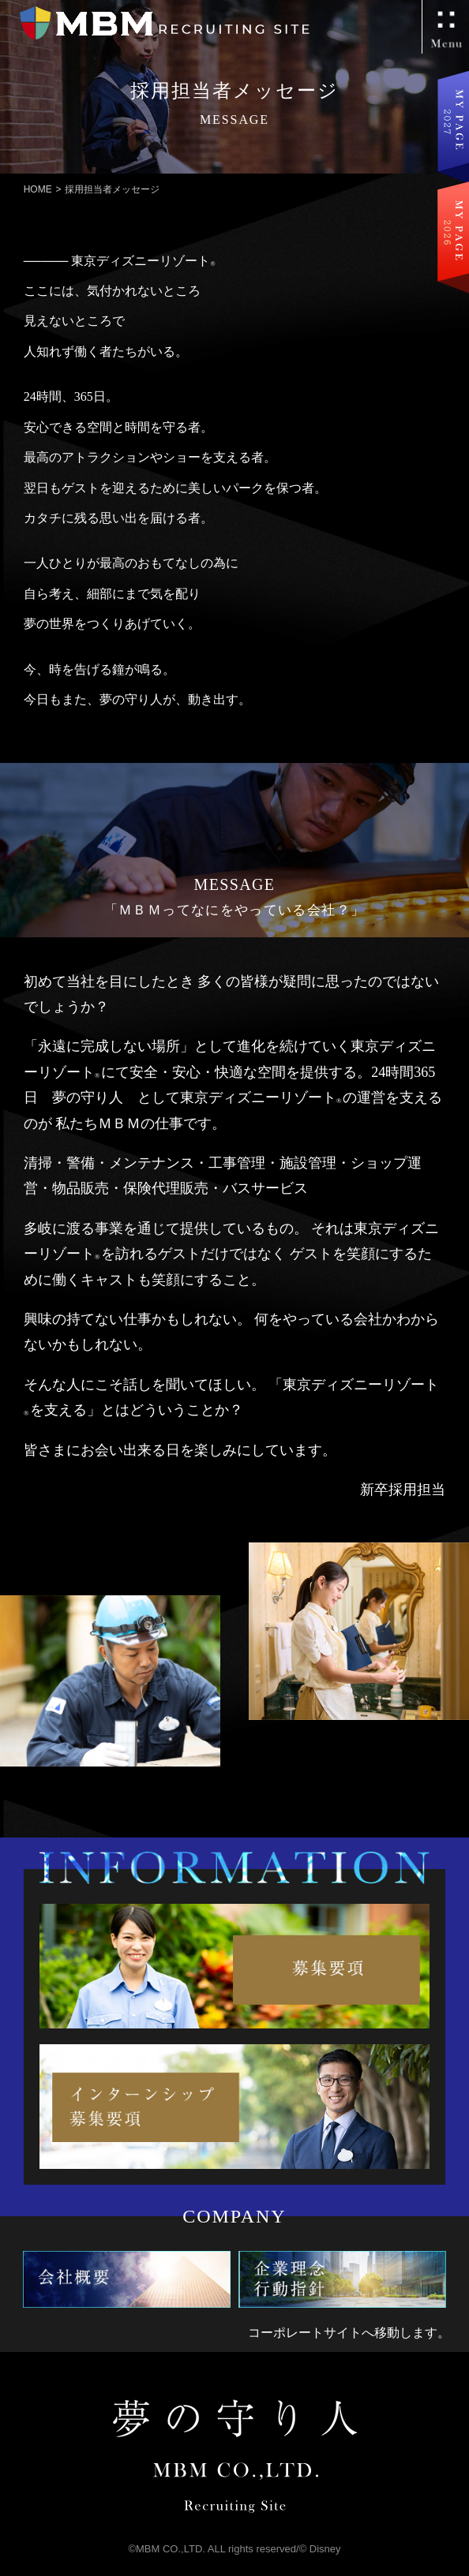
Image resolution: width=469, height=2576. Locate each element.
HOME (38, 189)
